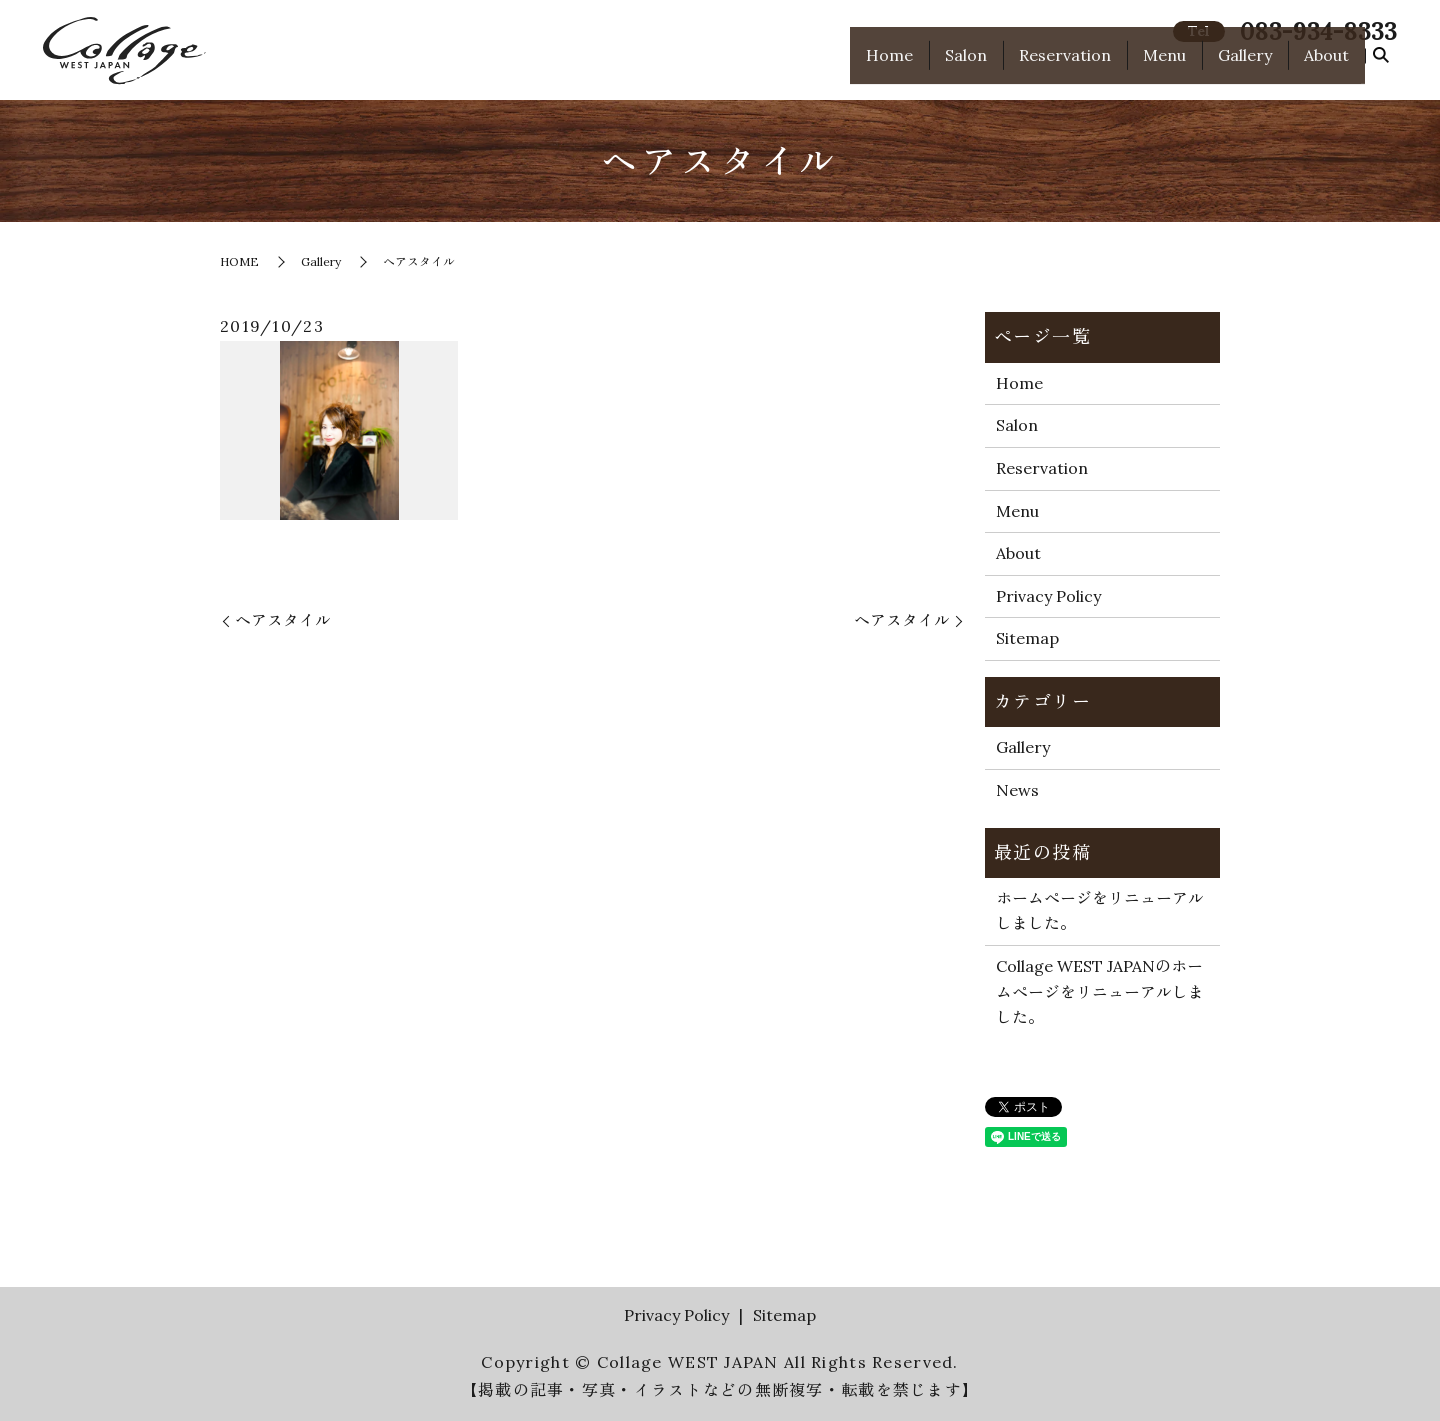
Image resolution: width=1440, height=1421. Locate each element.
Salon (966, 66)
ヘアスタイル (283, 620)
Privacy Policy (1048, 596)
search (1381, 67)
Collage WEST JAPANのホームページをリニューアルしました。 (1100, 991)
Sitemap (1027, 638)
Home (889, 66)
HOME (239, 261)
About (1326, 66)
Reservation (1065, 66)
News (1017, 790)
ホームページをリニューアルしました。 (1100, 911)
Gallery (1245, 66)
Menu (1164, 66)
